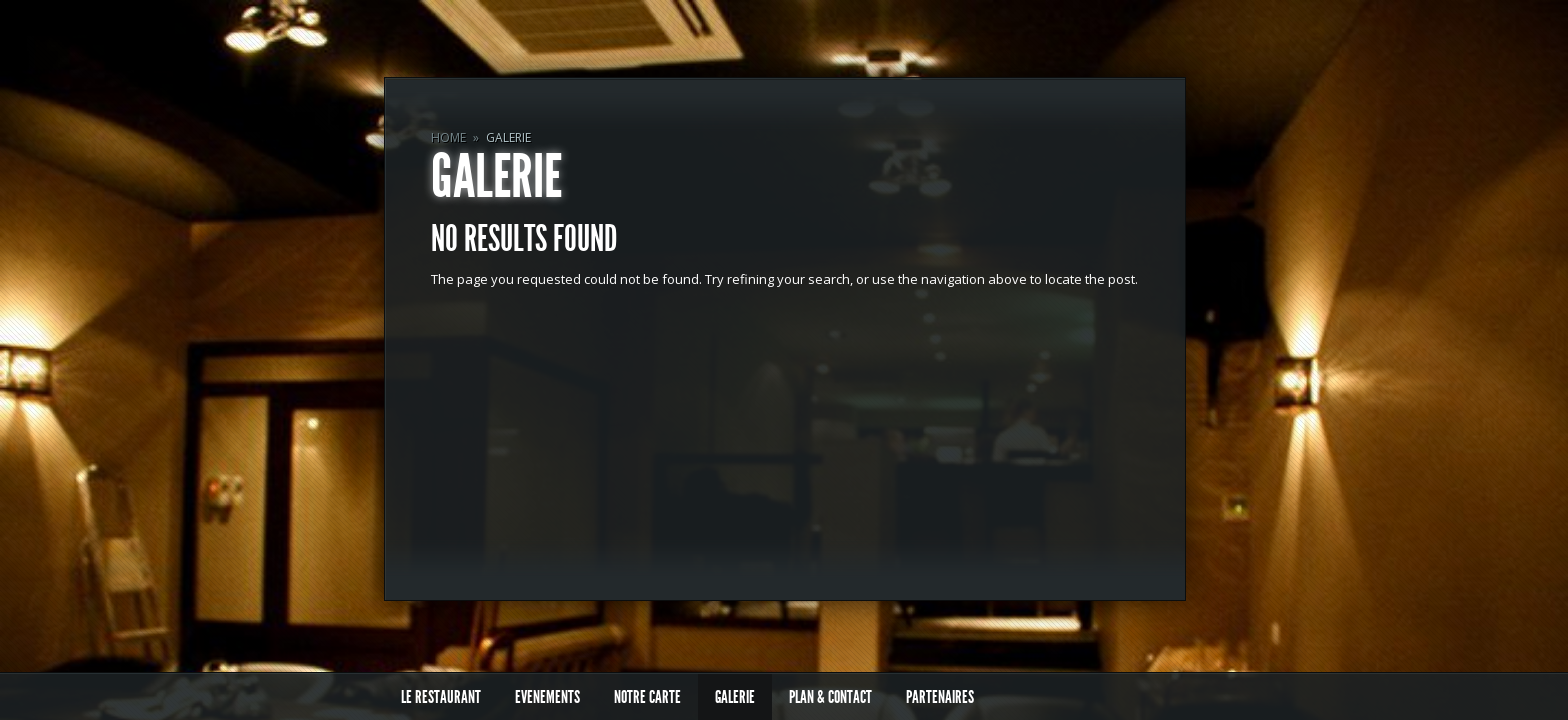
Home (448, 137)
